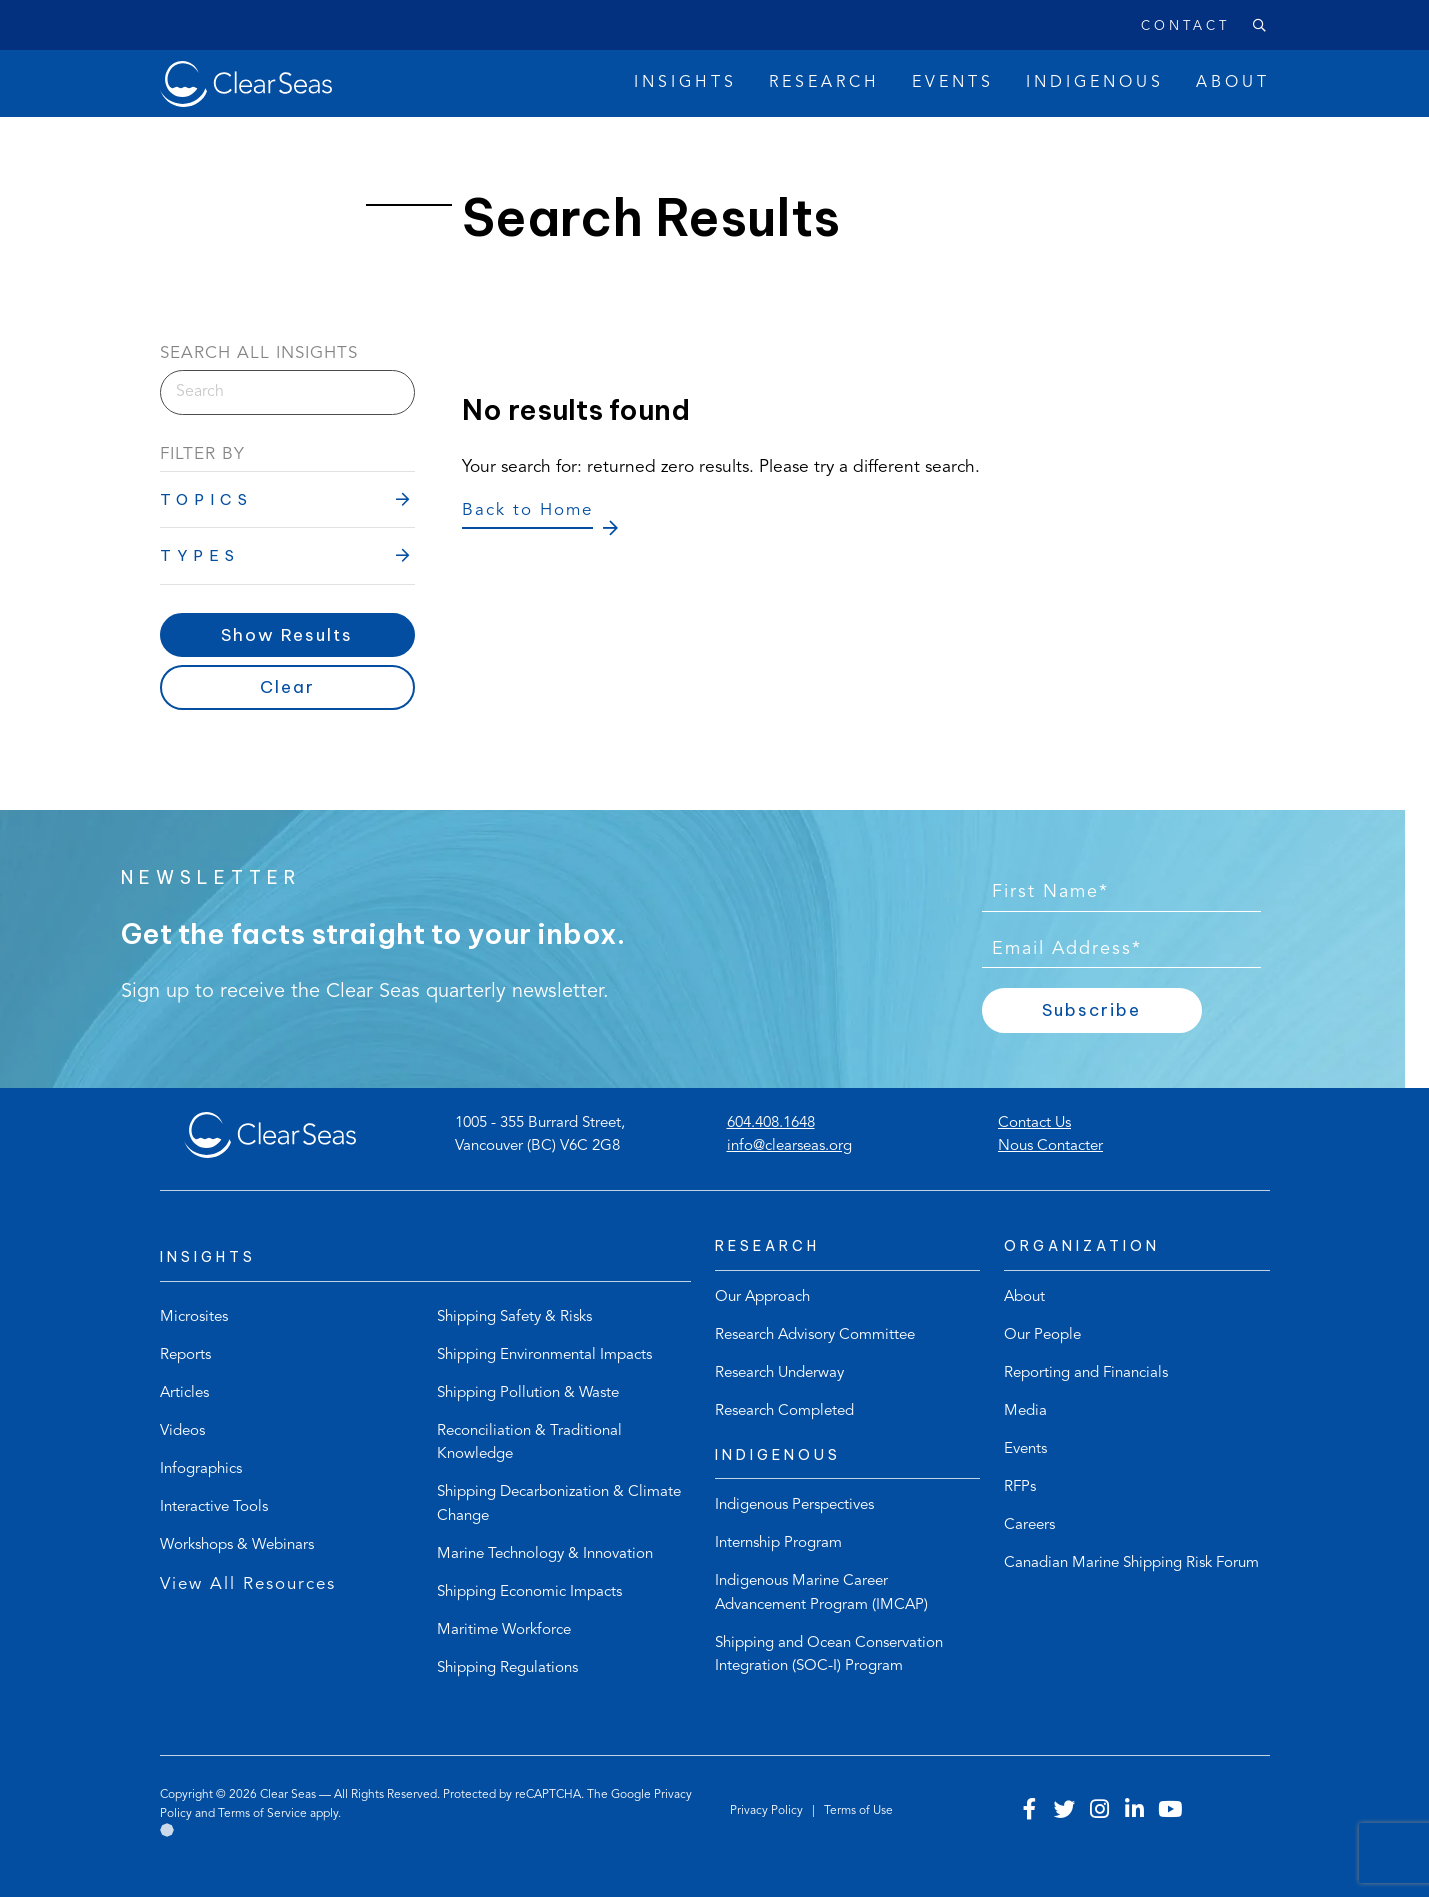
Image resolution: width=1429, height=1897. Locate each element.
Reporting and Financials (1086, 1373)
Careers (1029, 1525)
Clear (287, 687)
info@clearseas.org (789, 1146)
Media (1025, 1411)
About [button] (1233, 83)
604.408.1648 (771, 1123)
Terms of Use (858, 1811)
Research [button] (824, 83)
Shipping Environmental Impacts (544, 1355)
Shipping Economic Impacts (529, 1592)
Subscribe (1091, 1010)
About (1024, 1297)
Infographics (201, 1469)
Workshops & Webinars (237, 1545)
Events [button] (953, 83)
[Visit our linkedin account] (1135, 1812)
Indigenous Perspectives (794, 1505)
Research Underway (779, 1373)
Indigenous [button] (1095, 83)
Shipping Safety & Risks (514, 1317)
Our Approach (762, 1297)
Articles (184, 1393)
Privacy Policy (768, 1811)
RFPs (1020, 1487)
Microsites (194, 1317)
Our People (1042, 1335)
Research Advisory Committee (815, 1335)
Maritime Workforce (504, 1630)
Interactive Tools (214, 1507)
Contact (1185, 26)
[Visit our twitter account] (1065, 1812)
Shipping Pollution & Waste (528, 1393)
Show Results (287, 635)
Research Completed (784, 1411)
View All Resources (248, 1584)
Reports (185, 1355)
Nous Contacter (1050, 1146)
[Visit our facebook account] (1030, 1812)
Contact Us (1034, 1123)
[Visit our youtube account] (1170, 1812)
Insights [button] (685, 83)
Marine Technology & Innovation (545, 1554)
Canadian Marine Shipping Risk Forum (1131, 1563)
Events (1025, 1449)
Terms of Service (262, 1814)
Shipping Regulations (507, 1668)
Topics (206, 499)
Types (200, 555)
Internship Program (778, 1543)
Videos (182, 1431)
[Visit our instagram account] (1100, 1812)
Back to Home (527, 510)
